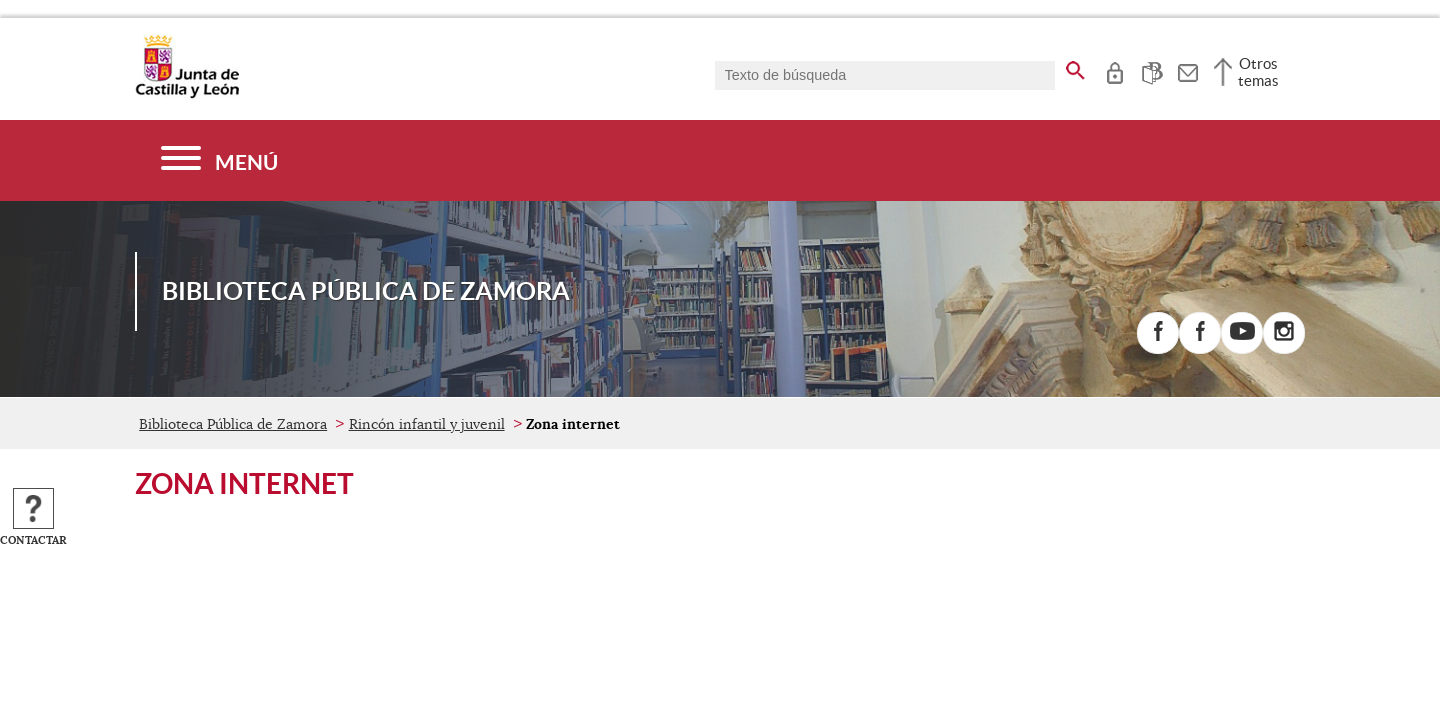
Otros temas (1258, 72)
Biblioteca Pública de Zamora (233, 424)
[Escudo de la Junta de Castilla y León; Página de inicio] (187, 94)
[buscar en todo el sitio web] (1075, 67)
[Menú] (219, 160)
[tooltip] (1114, 70)
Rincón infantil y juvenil (427, 424)
